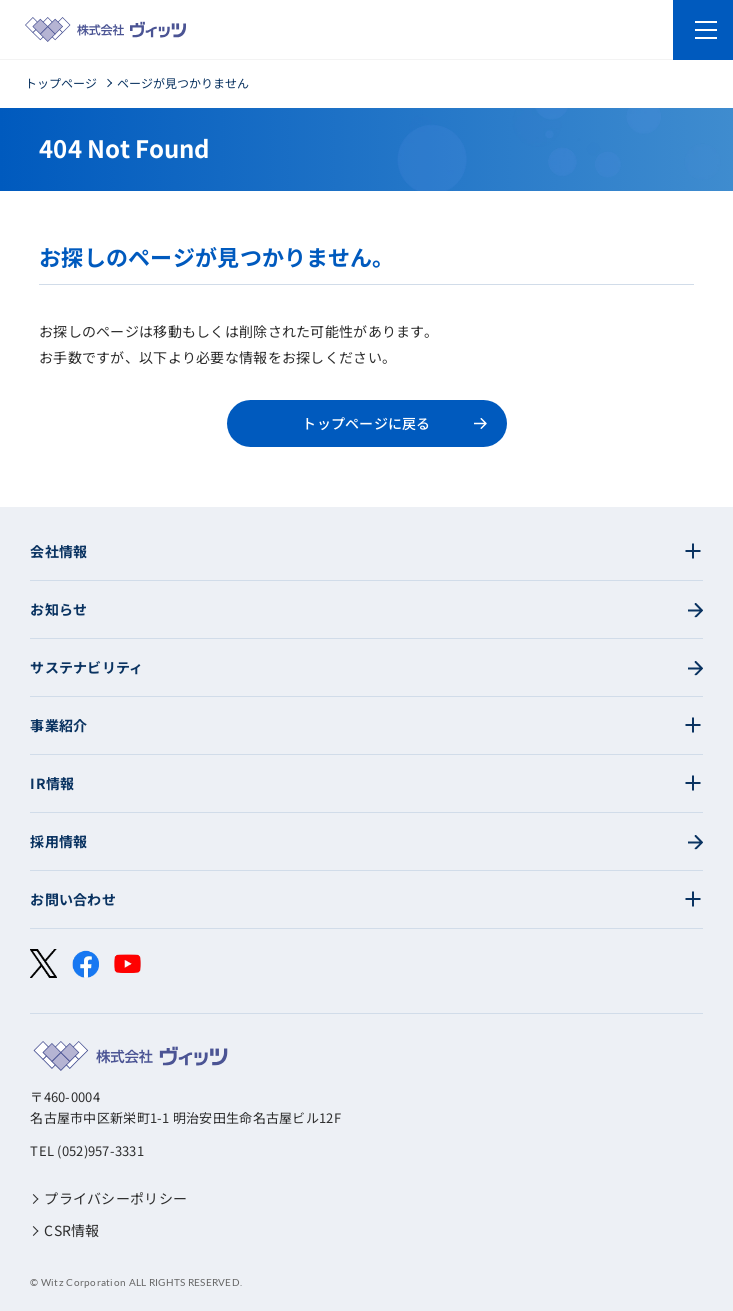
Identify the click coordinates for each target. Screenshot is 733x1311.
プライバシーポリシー (115, 1198)
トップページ (61, 82)
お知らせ (58, 609)
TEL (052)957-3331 (87, 1150)
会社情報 (58, 551)
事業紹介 (58, 725)
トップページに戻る (366, 423)
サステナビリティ (86, 667)
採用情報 (58, 841)
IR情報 (52, 783)
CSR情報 (71, 1230)
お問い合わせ (73, 899)
